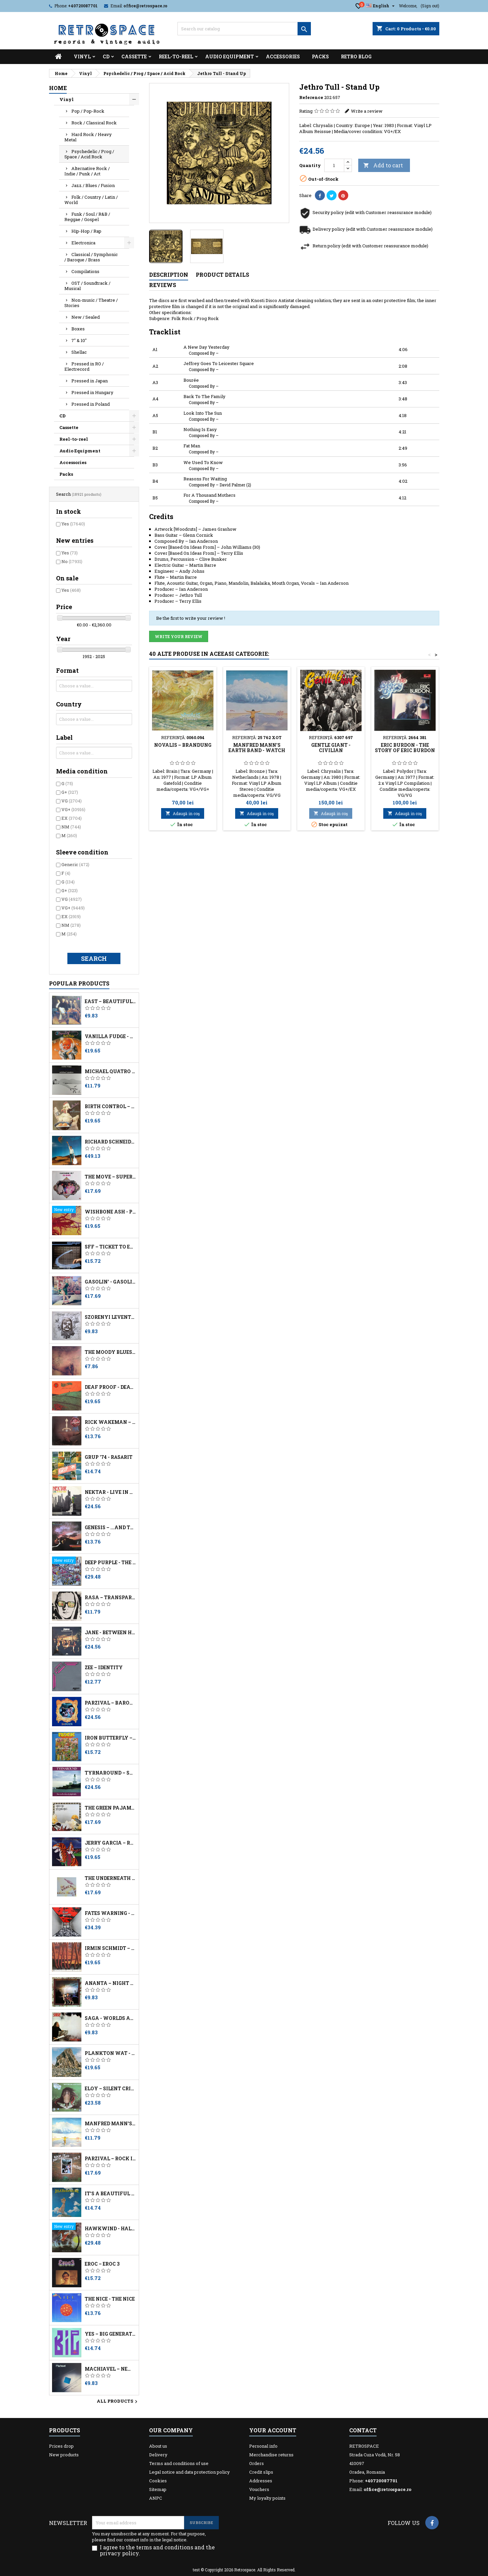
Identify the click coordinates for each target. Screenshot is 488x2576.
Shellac (79, 352)
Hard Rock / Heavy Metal (88, 137)
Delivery (158, 2455)
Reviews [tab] (162, 284)
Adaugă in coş (182, 813)
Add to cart (383, 165)
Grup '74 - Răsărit (108, 1457)
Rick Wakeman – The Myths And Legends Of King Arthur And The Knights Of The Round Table (110, 1422)
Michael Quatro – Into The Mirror (110, 1071)
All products (118, 2402)
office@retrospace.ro (145, 5)
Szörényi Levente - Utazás (110, 1317)
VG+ (73, 809)
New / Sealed (85, 317)
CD (106, 56)
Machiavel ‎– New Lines (110, 2369)
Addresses (260, 2481)
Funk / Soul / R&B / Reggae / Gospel (87, 216)
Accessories (283, 56)
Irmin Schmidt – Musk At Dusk (110, 1948)
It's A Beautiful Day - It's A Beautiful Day (110, 2194)
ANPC (155, 2498)
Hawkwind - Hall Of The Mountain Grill (110, 2229)
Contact (363, 2430)
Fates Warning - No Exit (110, 1913)
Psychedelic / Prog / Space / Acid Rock (89, 154)
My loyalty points (267, 2498)
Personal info (263, 2446)
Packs (320, 56)
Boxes (78, 329)
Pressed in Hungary (92, 392)
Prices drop (61, 2446)
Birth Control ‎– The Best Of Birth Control (110, 1106)
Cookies (158, 2481)
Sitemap (157, 2489)
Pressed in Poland (90, 404)
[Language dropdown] (381, 5)
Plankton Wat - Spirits (110, 2053)
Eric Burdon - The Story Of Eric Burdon (405, 747)
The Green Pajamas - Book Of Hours (110, 1808)
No (71, 561)
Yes (73, 524)
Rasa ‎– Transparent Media (110, 1598)
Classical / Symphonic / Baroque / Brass (91, 257)
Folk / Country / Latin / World (91, 199)
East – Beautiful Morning (110, 1001)
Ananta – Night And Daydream (110, 1983)
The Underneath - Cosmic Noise (110, 1878)
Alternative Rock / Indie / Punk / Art (87, 171)
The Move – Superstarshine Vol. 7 (110, 1177)
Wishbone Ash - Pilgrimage (110, 1212)
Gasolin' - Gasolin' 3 (110, 1282)
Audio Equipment (229, 56)
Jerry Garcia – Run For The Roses (110, 1843)
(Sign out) (430, 5)
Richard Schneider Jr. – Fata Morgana (110, 1142)
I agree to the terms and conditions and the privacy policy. (157, 2550)
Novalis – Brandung (182, 745)
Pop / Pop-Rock (87, 111)
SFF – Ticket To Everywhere (110, 1247)
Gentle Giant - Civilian (331, 747)
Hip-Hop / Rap (86, 231)
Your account (272, 2430)
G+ (69, 792)
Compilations (85, 271)
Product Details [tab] (222, 274)
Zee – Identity (104, 1668)
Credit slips (261, 2472)
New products (64, 2455)
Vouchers (259, 2489)
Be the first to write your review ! (190, 618)
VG (71, 801)
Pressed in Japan (89, 381)
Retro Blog (356, 56)
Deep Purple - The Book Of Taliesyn (110, 1563)
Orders (256, 2463)
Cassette (134, 56)
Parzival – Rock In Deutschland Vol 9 (110, 2159)
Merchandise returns (271, 2455)
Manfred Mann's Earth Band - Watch (110, 2124)
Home (58, 87)
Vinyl (82, 56)
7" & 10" (79, 340)
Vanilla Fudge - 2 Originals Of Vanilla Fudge (110, 1036)
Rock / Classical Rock (94, 123)
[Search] (244, 28)
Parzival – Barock (110, 1703)
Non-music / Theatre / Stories (91, 302)
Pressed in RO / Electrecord (84, 366)
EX (71, 818)
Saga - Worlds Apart (110, 2018)
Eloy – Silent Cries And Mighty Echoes (110, 2089)
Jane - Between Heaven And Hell (110, 1633)
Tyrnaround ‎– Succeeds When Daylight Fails (110, 1773)
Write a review (367, 111)
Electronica (83, 243)
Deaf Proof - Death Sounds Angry (110, 1387)
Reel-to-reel (176, 56)
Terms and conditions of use (178, 2463)
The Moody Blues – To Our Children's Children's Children (110, 1352)
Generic (75, 864)
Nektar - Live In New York (110, 1492)
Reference (311, 97)
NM (71, 827)
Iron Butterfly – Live (110, 1738)
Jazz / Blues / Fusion (93, 185)
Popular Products (79, 983)
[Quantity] (334, 165)
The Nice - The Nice (110, 2299)
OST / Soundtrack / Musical (87, 285)
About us (158, 2446)
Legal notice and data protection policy (189, 2472)
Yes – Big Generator (110, 2334)
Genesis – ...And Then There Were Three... (110, 1528)
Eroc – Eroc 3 (102, 2264)
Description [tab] (168, 274)
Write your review (178, 636)
